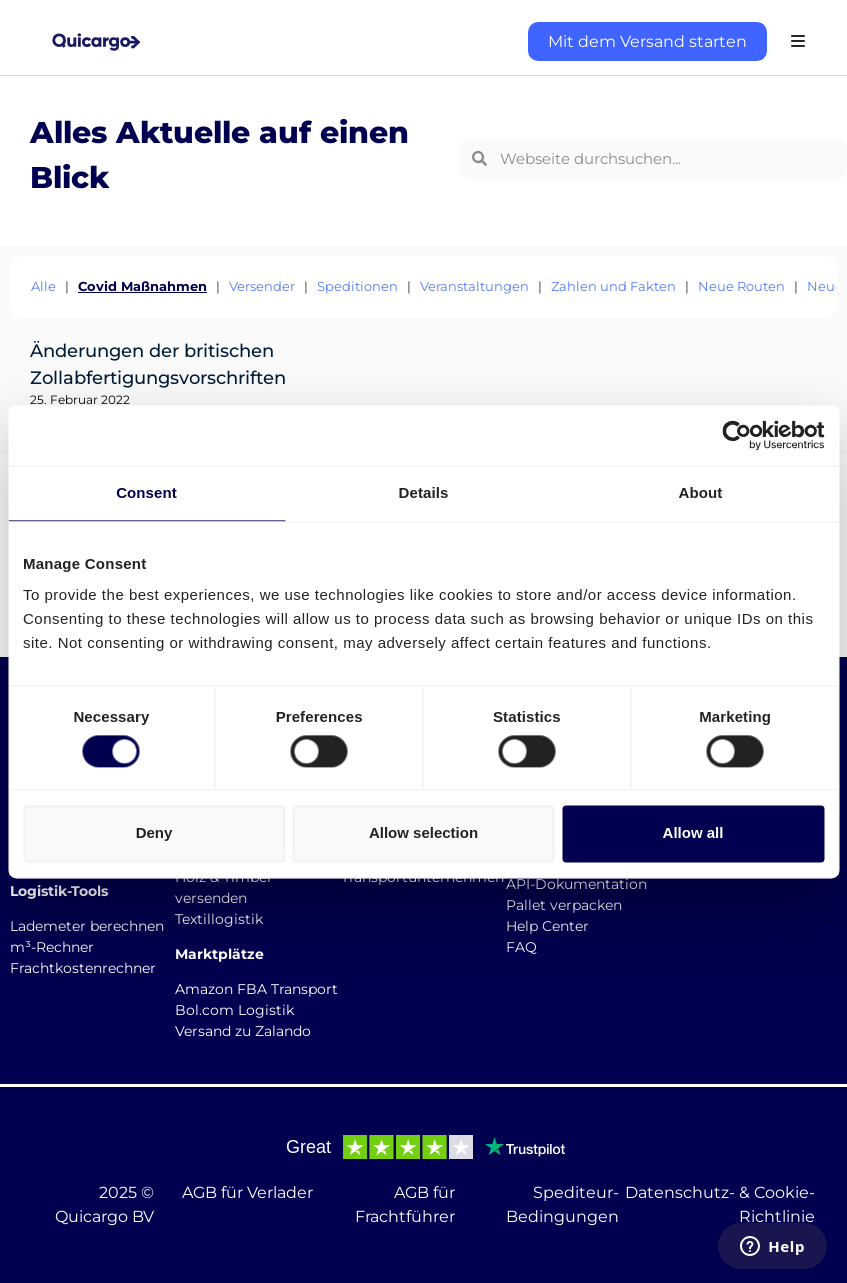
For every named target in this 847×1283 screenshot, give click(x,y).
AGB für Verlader (247, 1192)
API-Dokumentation (576, 884)
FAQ (521, 947)
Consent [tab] (146, 492)
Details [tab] (424, 492)
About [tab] (701, 492)
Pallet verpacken (564, 905)
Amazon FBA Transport (256, 989)
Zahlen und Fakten (613, 286)
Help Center (547, 926)
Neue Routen (741, 286)
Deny (154, 833)
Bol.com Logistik (234, 1010)
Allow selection (423, 833)
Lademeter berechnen (87, 926)
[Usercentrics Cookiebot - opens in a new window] (736, 435)
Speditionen (357, 286)
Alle (43, 286)
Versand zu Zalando (243, 1031)
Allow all (693, 833)
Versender (262, 286)
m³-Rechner (52, 947)
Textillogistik (219, 919)
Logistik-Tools (59, 891)
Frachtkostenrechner (83, 968)
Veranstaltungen (474, 286)
